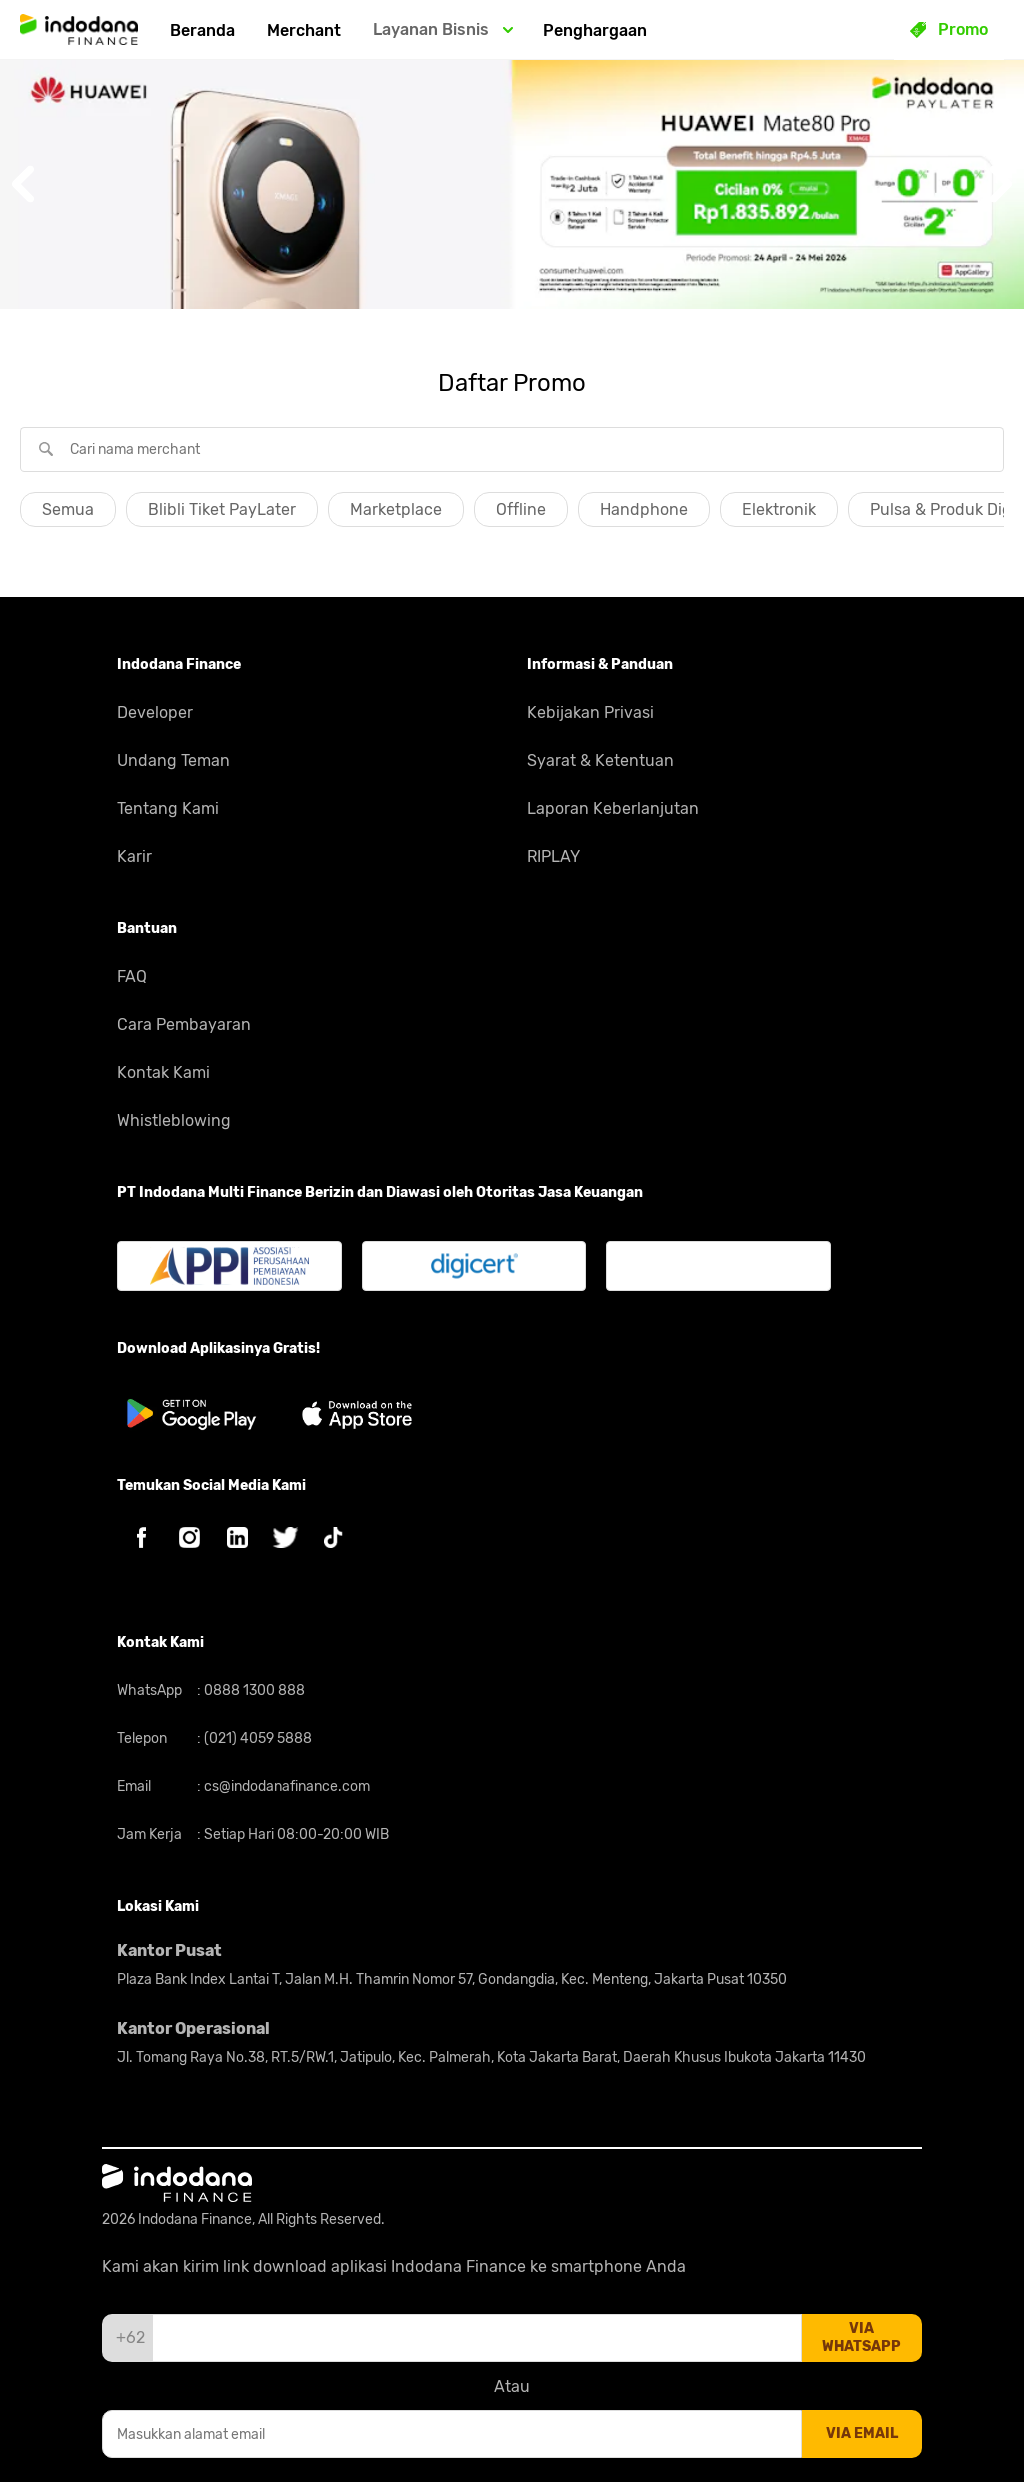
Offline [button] (521, 509)
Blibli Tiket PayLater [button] (222, 509)
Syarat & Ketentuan (600, 760)
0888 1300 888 (253, 1690)
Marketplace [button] (396, 509)
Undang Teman (173, 760)
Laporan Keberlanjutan (613, 808)
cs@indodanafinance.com (285, 1786)
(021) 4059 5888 (256, 1738)
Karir (134, 856)
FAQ (132, 976)
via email (862, 2433)
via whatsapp (861, 2337)
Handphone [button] (644, 509)
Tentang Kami (168, 808)
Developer (155, 712)
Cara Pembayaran (184, 1024)
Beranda (202, 30)
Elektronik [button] (779, 509)
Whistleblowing (174, 1120)
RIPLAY (553, 856)
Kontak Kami (163, 1072)
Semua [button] (68, 509)
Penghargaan (595, 30)
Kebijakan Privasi (590, 712)
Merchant (304, 30)
